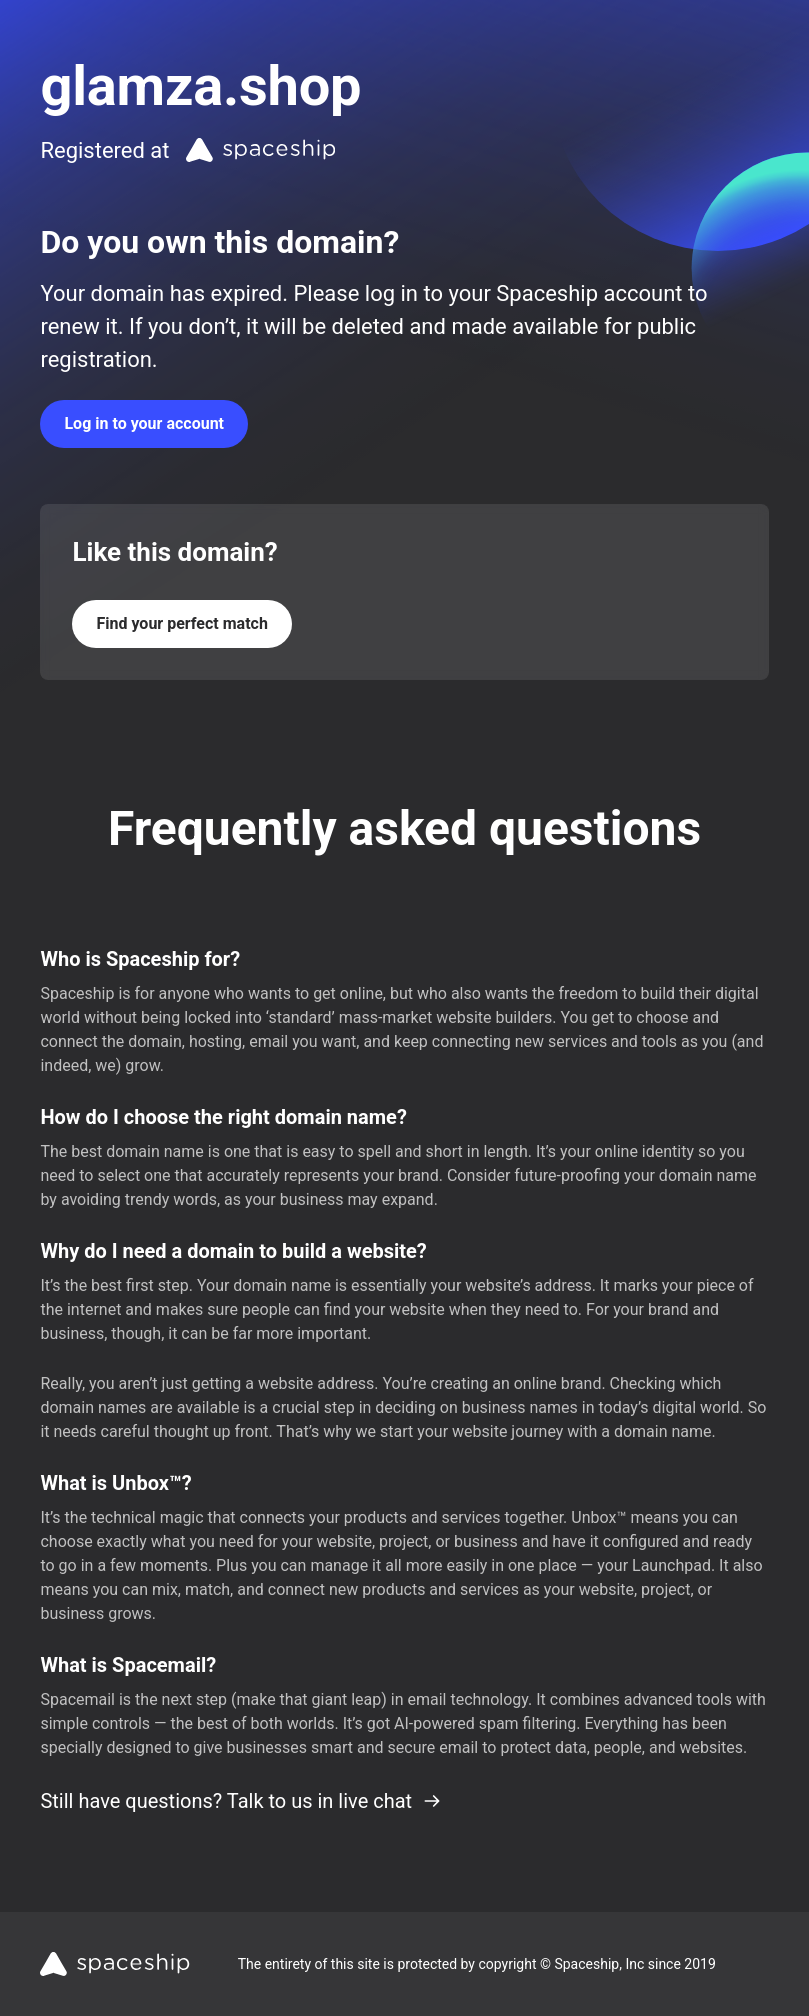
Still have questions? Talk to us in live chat (241, 1801)
